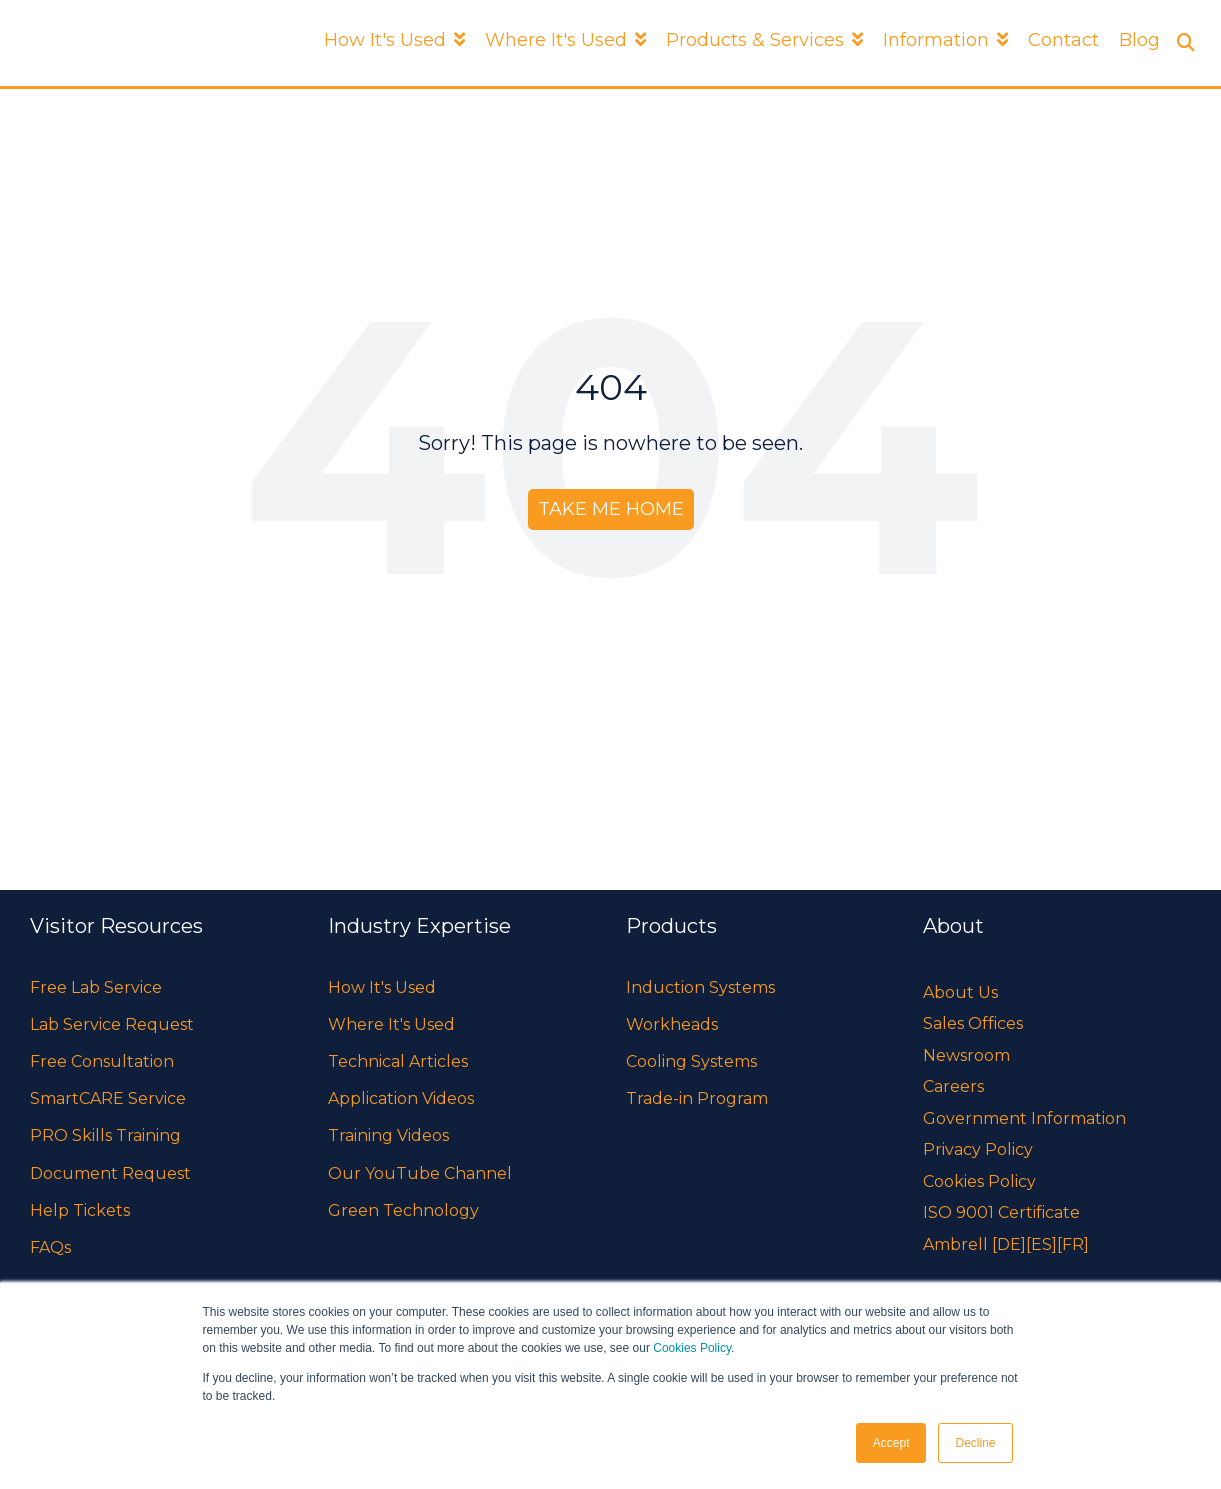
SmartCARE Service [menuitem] (108, 1098)
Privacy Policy (978, 1149)
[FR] (1073, 1244)
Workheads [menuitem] (672, 1024)
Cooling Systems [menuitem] (691, 1061)
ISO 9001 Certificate (1001, 1212)
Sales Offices (973, 1023)
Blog (1139, 40)
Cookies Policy (692, 1348)
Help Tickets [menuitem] (80, 1210)
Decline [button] (975, 1443)
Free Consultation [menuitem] (102, 1061)
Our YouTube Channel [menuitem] (420, 1173)
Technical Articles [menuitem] (398, 1061)
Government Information (1024, 1118)
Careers (953, 1086)
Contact (1063, 40)
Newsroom (966, 1055)
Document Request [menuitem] (110, 1173)
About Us (960, 992)
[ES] (1041, 1244)
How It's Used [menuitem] (382, 987)
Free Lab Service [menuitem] (96, 987)
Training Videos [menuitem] (388, 1135)
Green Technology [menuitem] (403, 1210)
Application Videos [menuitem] (401, 1098)
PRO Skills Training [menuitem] (105, 1135)
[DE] (1009, 1244)
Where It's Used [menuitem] (391, 1024)
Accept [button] (891, 1443)
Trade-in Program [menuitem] (697, 1098)
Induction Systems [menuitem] (700, 987)
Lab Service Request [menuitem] (112, 1024)
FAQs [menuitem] (50, 1247)
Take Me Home (611, 509)
